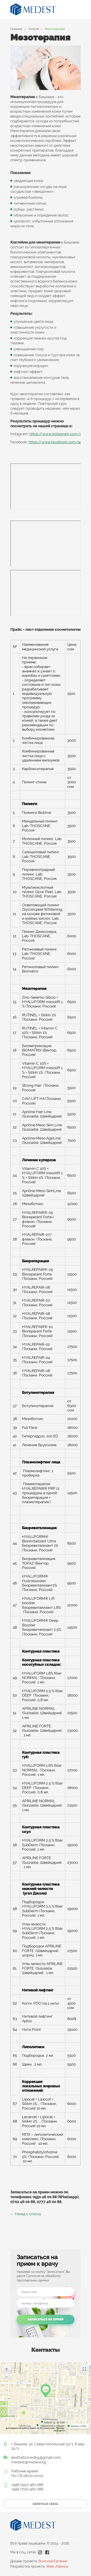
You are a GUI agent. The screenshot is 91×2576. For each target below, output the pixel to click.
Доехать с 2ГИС (78, 2426)
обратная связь (45, 2504)
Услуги (34, 29)
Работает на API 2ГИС (54, 2422)
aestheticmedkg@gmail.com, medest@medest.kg (36, 2459)
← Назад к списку (25, 2214)
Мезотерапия (55, 29)
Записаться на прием (45, 2319)
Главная (16, 29)
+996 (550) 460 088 (27, 2484)
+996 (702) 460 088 (27, 2489)
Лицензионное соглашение (52, 2426)
